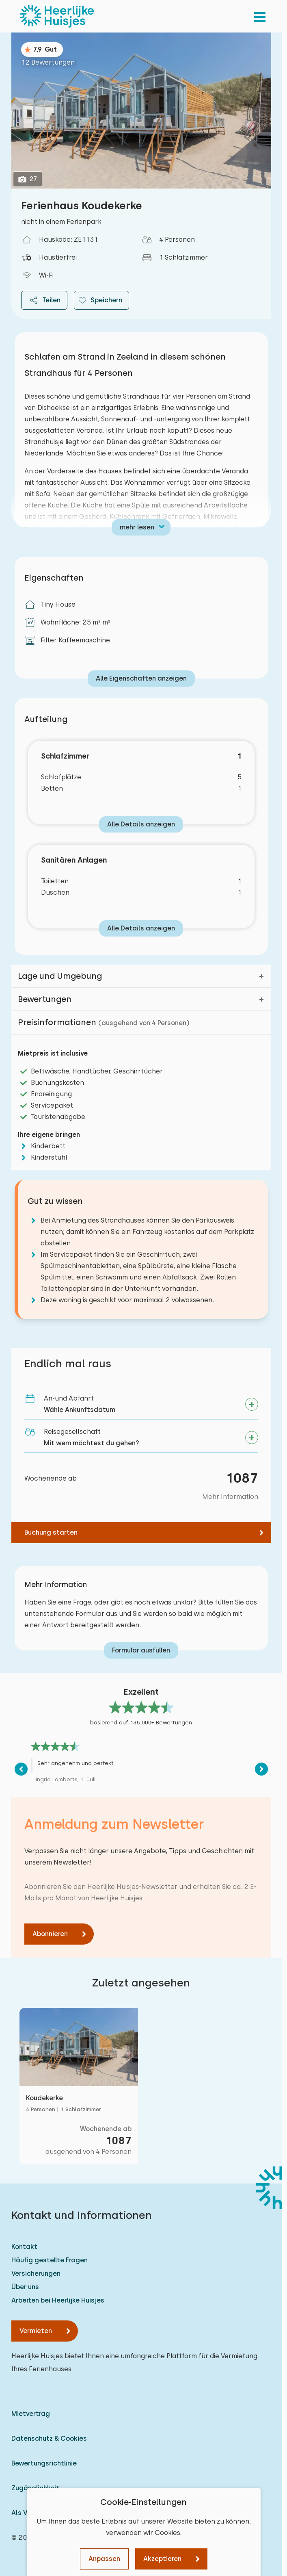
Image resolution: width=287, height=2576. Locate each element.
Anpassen (104, 2559)
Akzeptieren (162, 2559)
